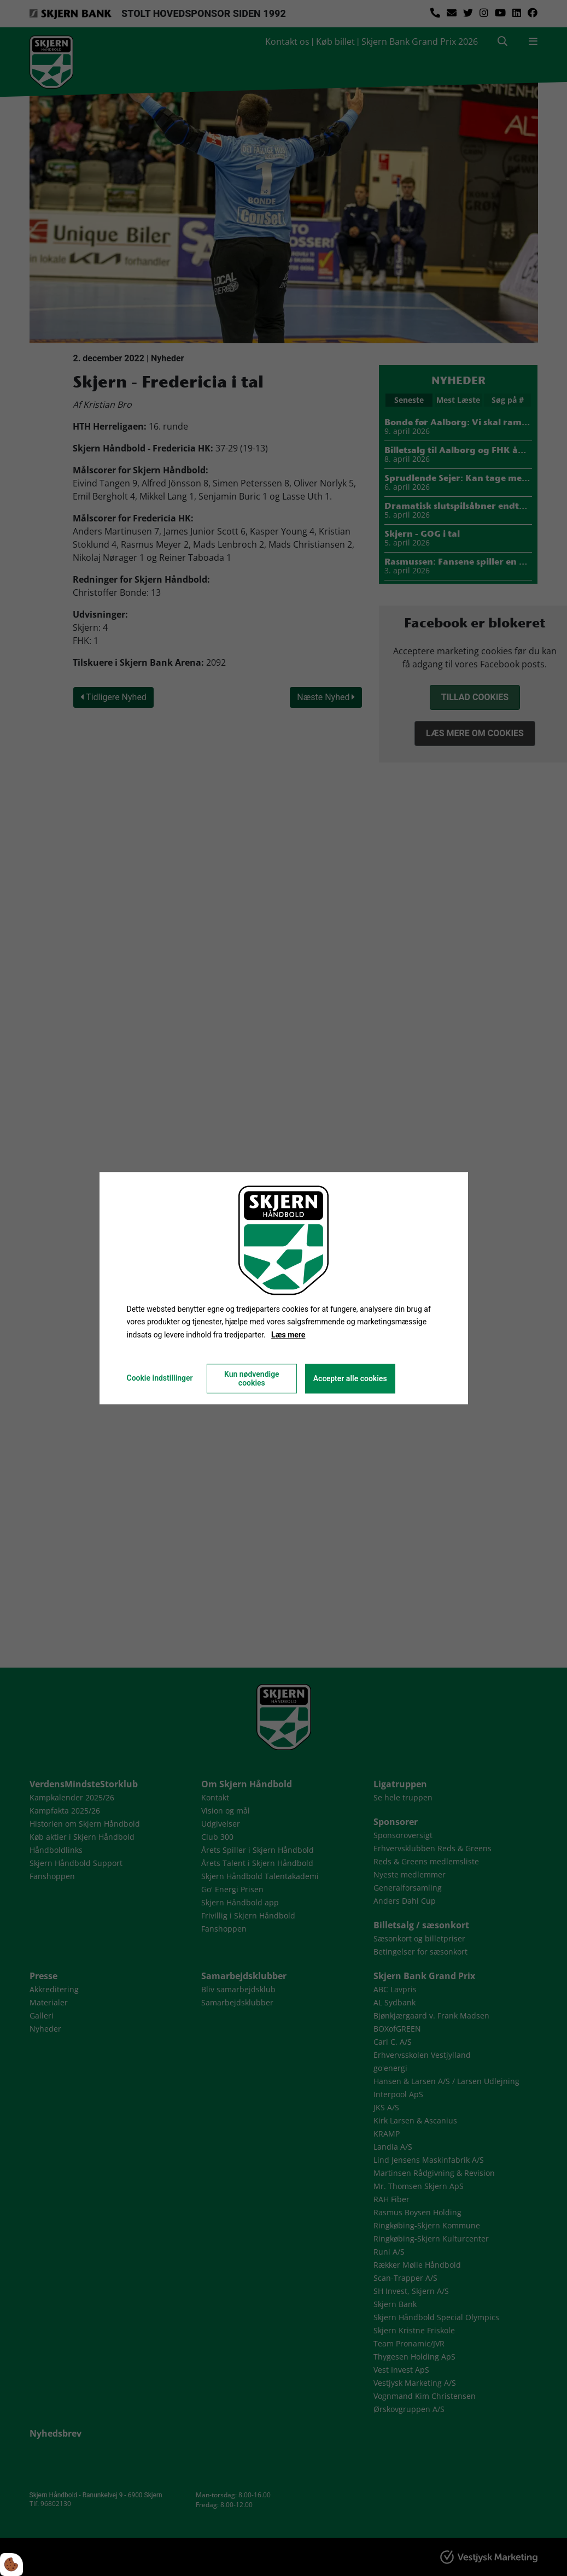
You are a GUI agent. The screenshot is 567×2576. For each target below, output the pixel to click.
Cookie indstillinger (159, 1378)
